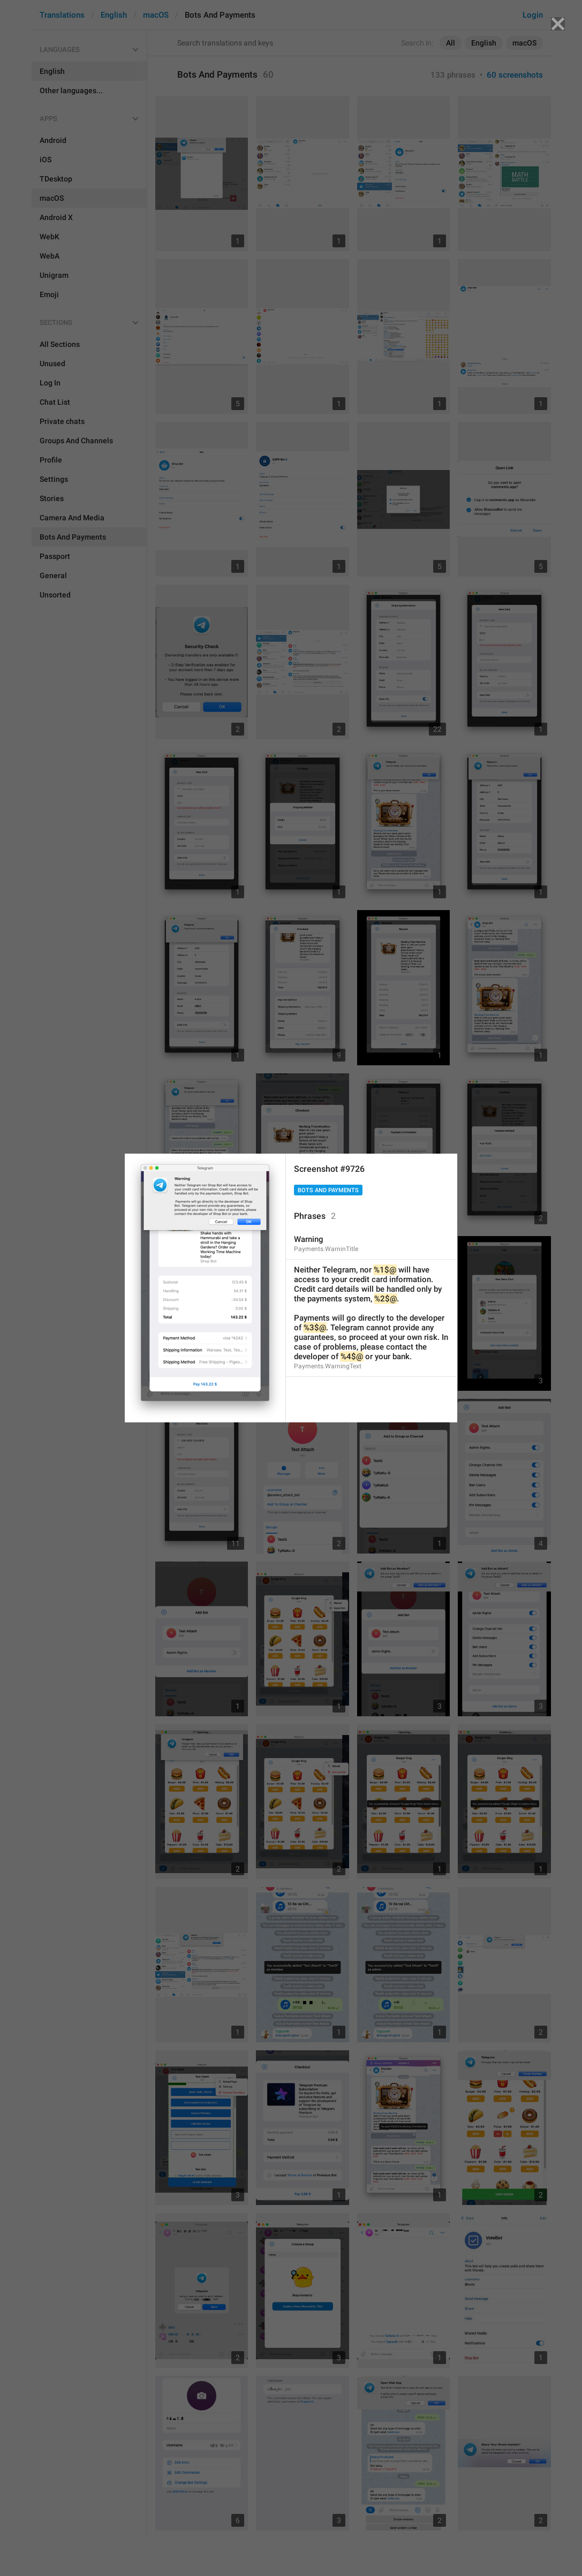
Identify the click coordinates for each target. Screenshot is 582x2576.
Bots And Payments (328, 1190)
